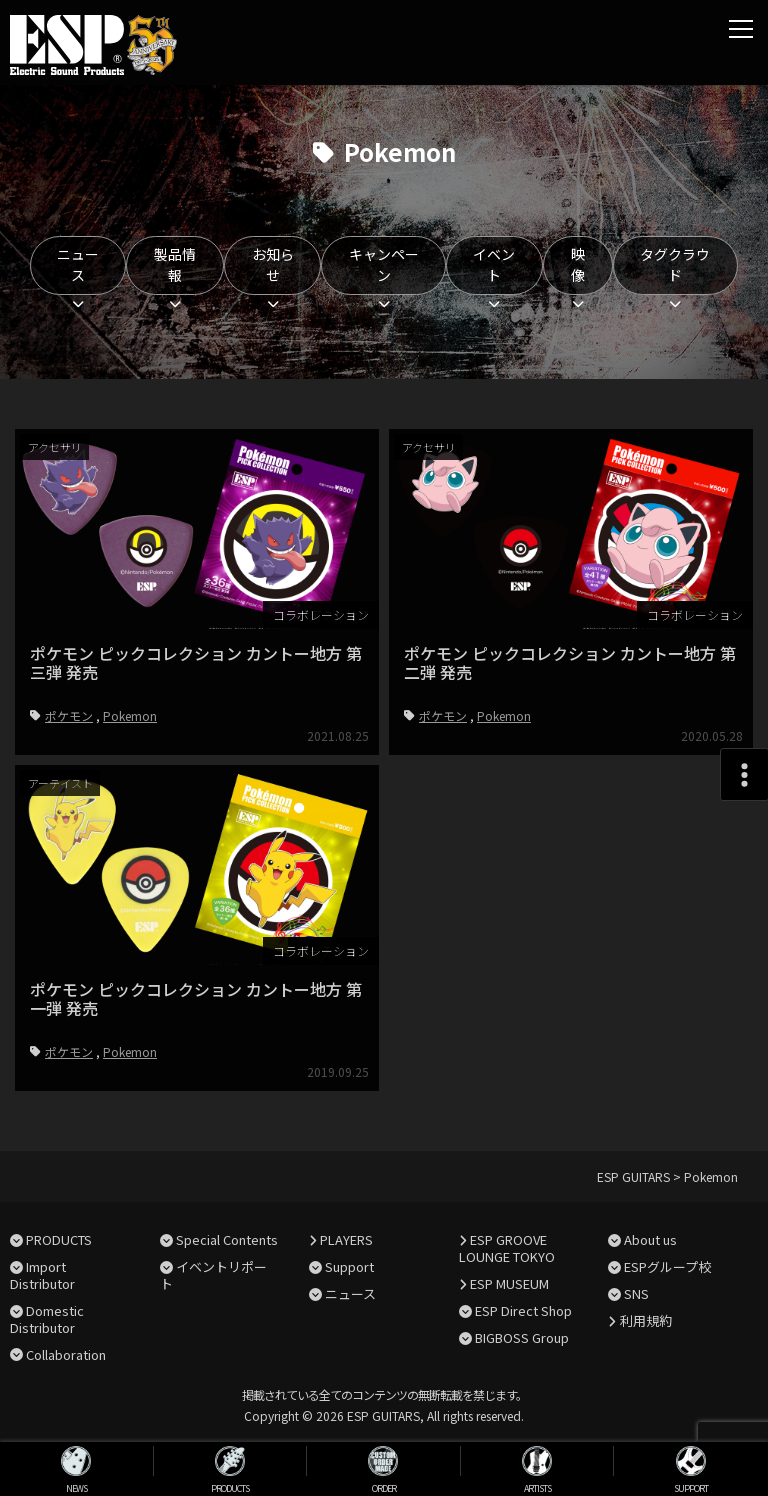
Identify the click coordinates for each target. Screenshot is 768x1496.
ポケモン (69, 715)
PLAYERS (346, 1239)
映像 (578, 264)
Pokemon (130, 715)
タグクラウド (675, 264)
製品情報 (175, 264)
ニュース (78, 264)
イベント (494, 264)
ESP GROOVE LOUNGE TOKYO (507, 1248)
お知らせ (273, 264)
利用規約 (646, 1320)
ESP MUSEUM (509, 1283)
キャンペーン (384, 264)
